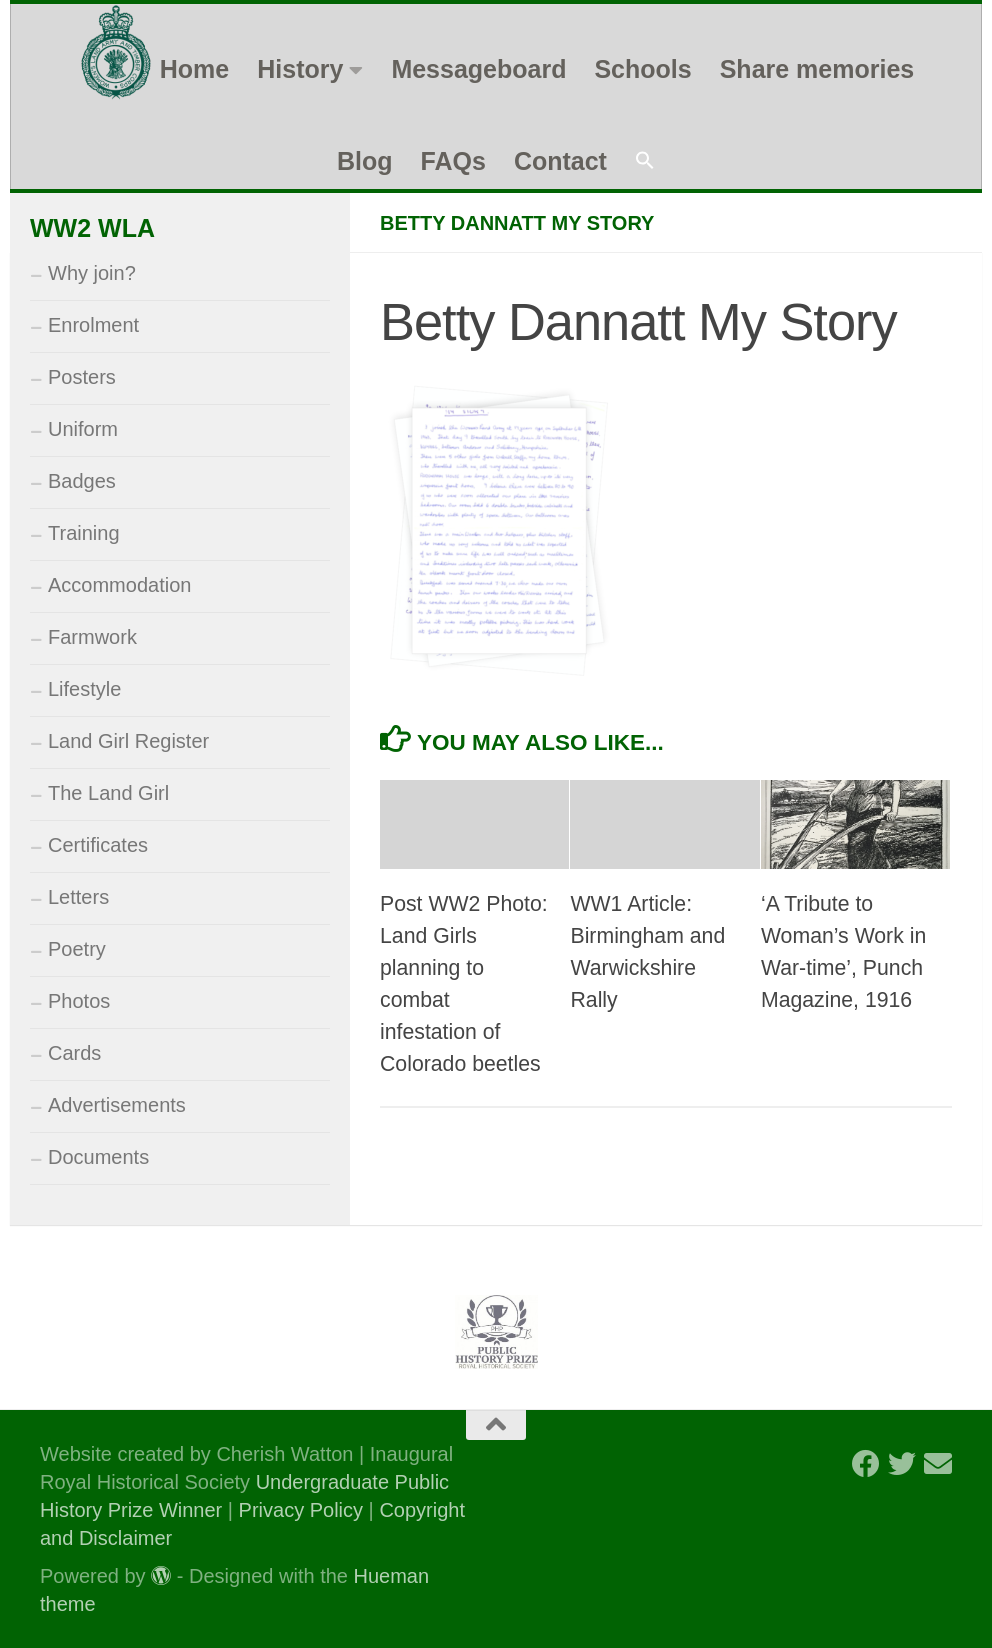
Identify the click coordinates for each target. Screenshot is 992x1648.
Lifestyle (84, 689)
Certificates (98, 845)
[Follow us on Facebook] (866, 1464)
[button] (645, 161)
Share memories (817, 69)
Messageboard (478, 69)
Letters (78, 897)
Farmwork (92, 637)
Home (194, 69)
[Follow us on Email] (938, 1464)
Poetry (77, 949)
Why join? (92, 273)
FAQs (453, 161)
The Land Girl (108, 793)
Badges (82, 481)
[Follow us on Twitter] (902, 1464)
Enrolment (93, 325)
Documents (98, 1157)
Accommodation (119, 585)
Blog (365, 161)
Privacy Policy (301, 1510)
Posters (82, 377)
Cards (74, 1053)
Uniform (83, 429)
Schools (642, 69)
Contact (560, 161)
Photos (79, 1001)
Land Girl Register (128, 741)
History (300, 69)
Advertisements (117, 1105)
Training (84, 533)
